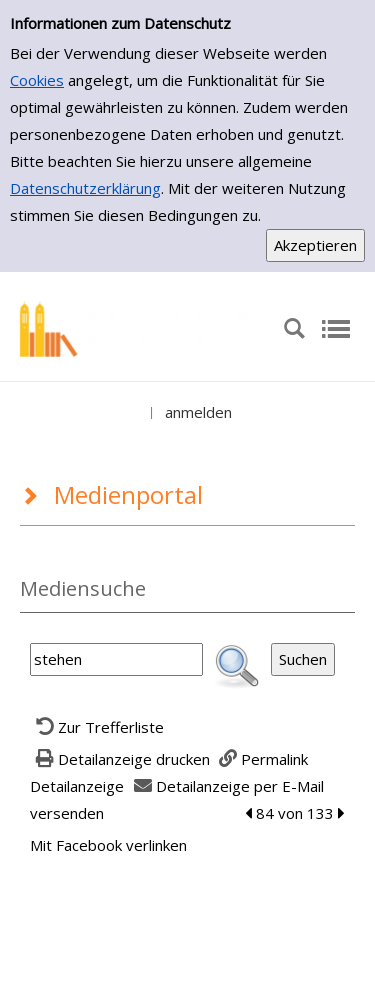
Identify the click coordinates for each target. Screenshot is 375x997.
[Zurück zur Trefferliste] (97, 727)
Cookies (37, 80)
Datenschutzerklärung (85, 188)
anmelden (198, 412)
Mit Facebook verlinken (108, 845)
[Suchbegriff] (116, 659)
